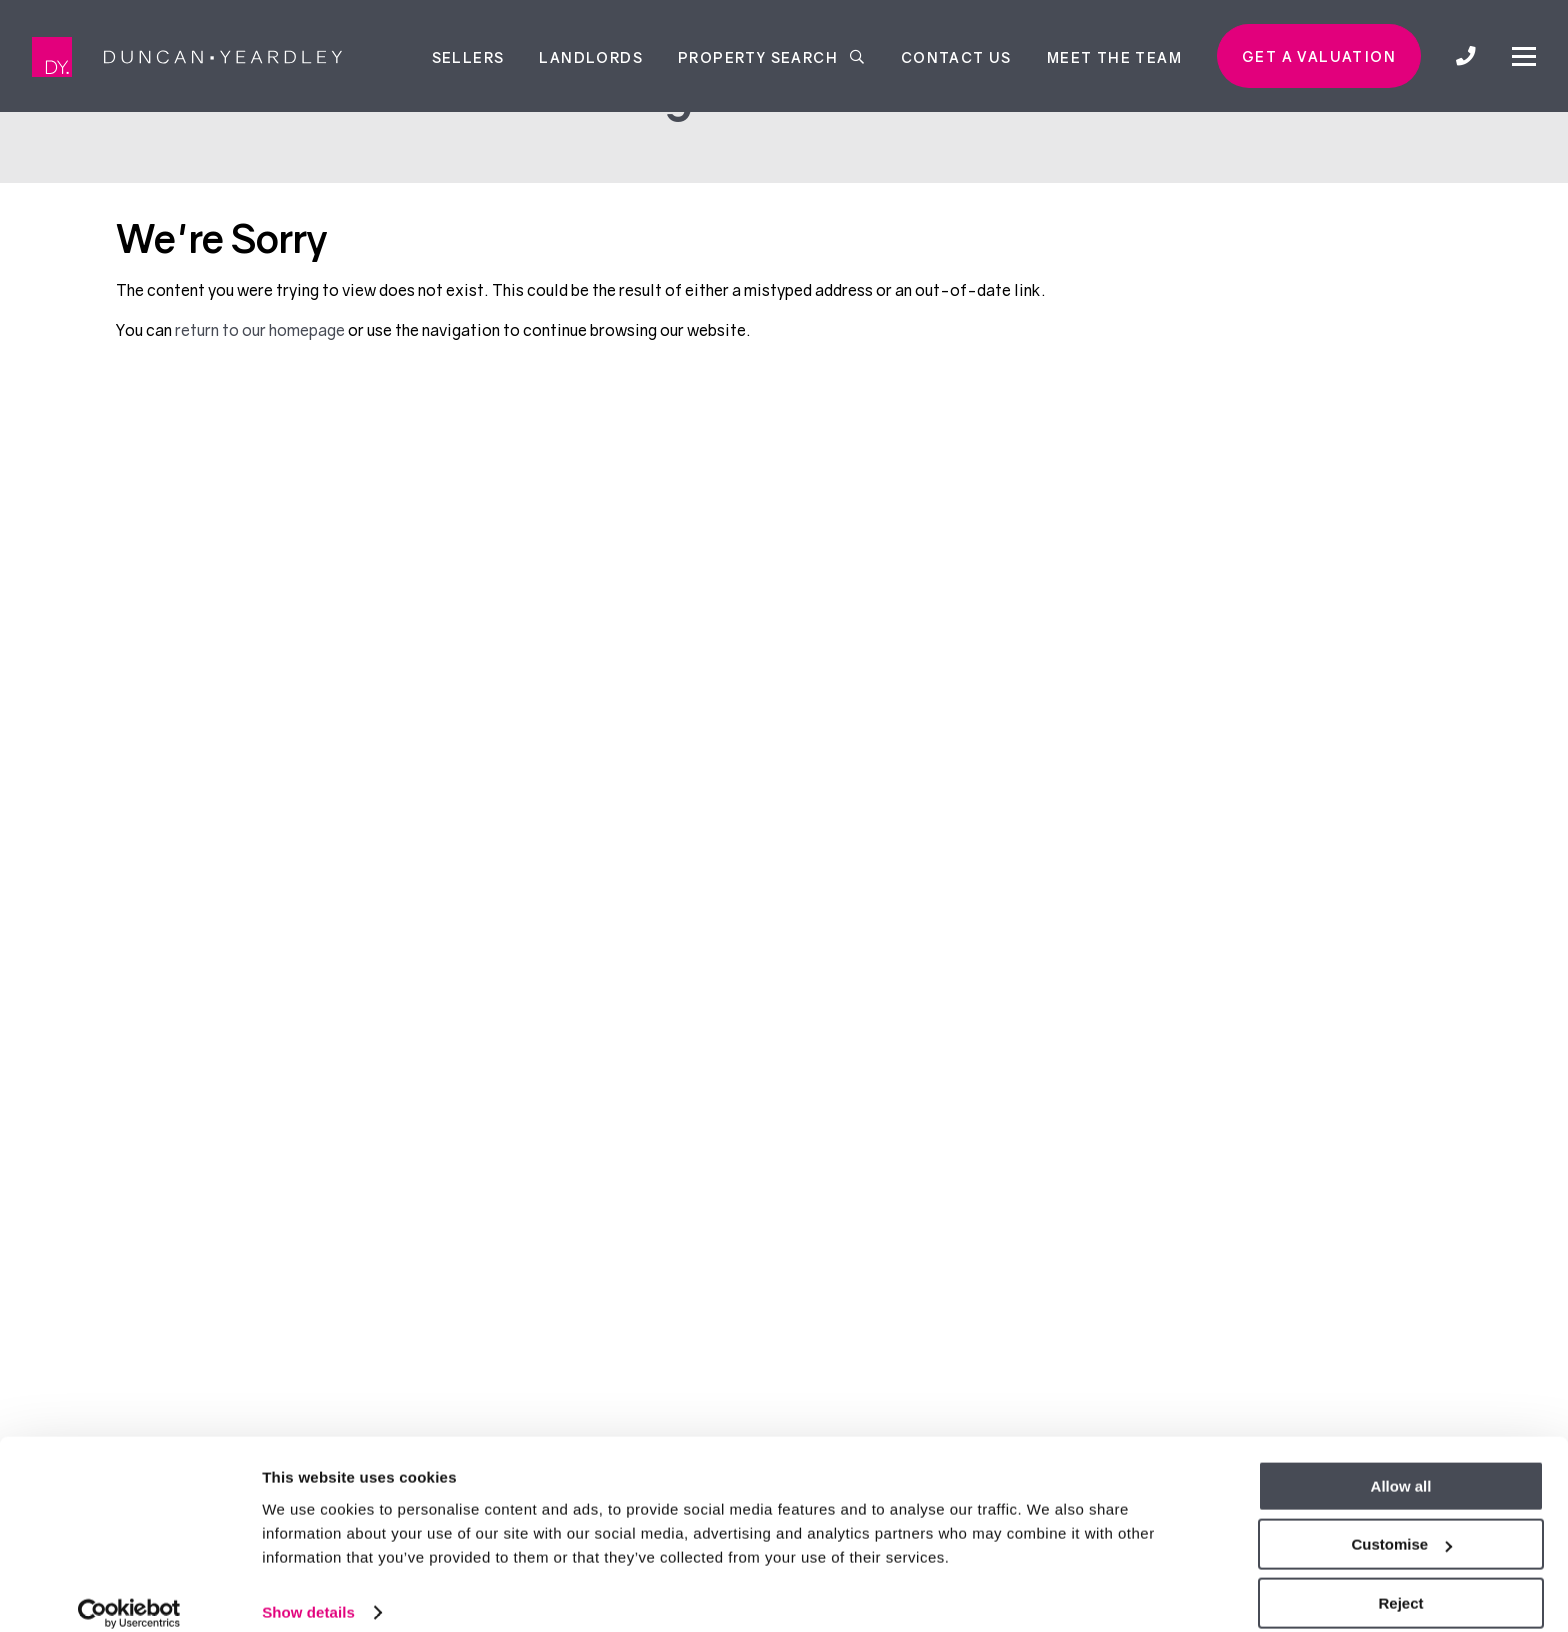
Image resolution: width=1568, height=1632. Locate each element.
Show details (308, 1591)
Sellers (468, 56)
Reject (1400, 1582)
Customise (1401, 1524)
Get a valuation (1319, 56)
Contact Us (956, 56)
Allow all (1401, 1465)
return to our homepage (261, 330)
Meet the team (1114, 56)
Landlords (591, 56)
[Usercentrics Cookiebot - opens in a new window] (129, 1593)
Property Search (772, 56)
